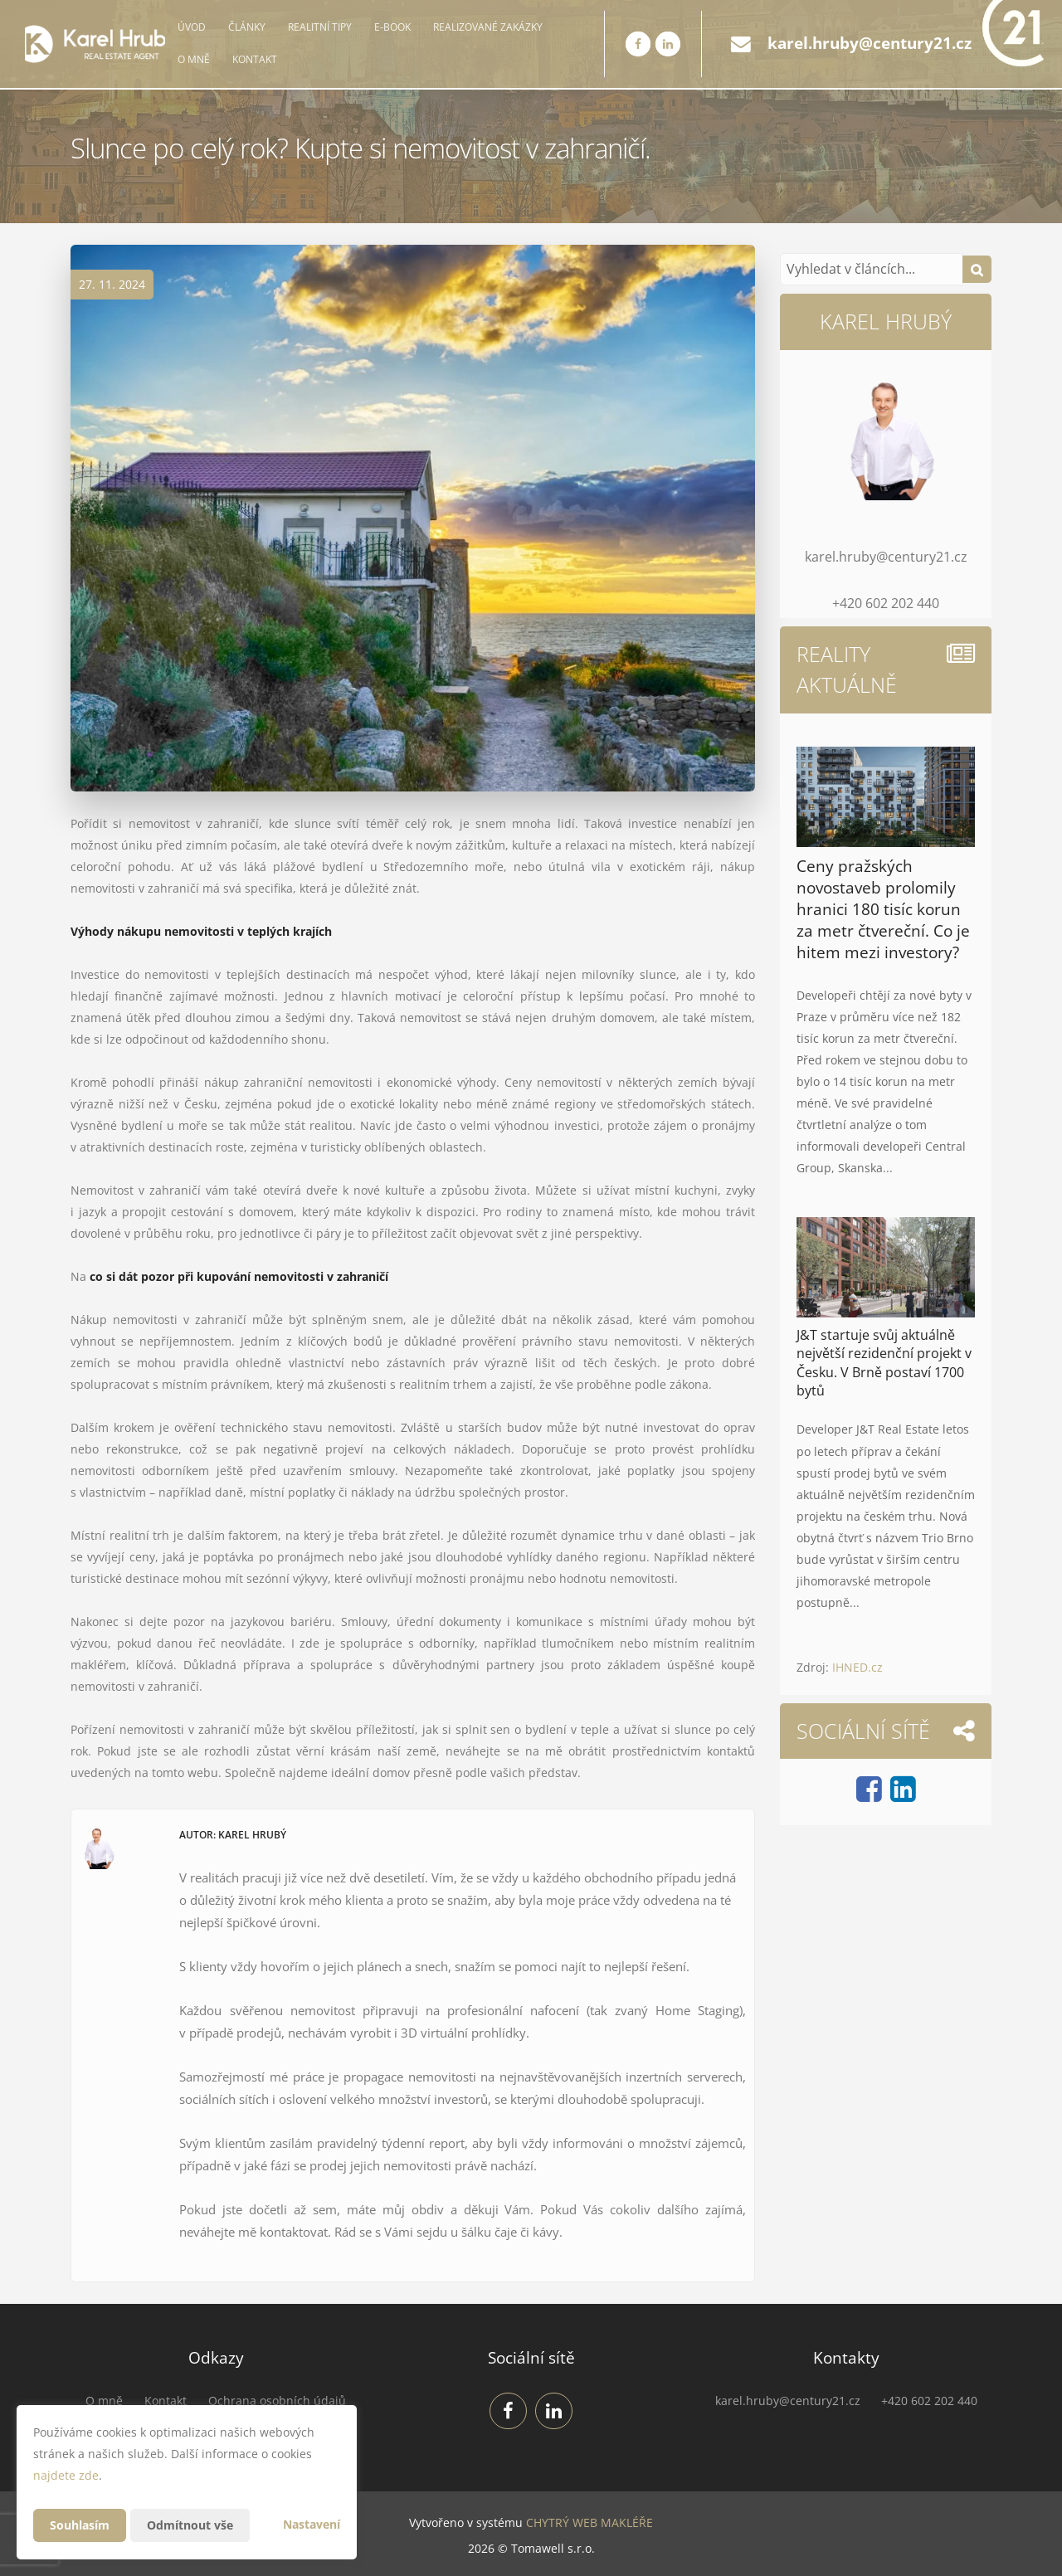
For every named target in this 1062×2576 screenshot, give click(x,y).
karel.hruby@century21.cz (869, 43)
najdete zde (66, 2475)
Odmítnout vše (190, 2525)
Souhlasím (80, 2525)
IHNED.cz (857, 1667)
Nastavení (311, 2524)
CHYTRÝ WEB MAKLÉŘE (589, 2522)
